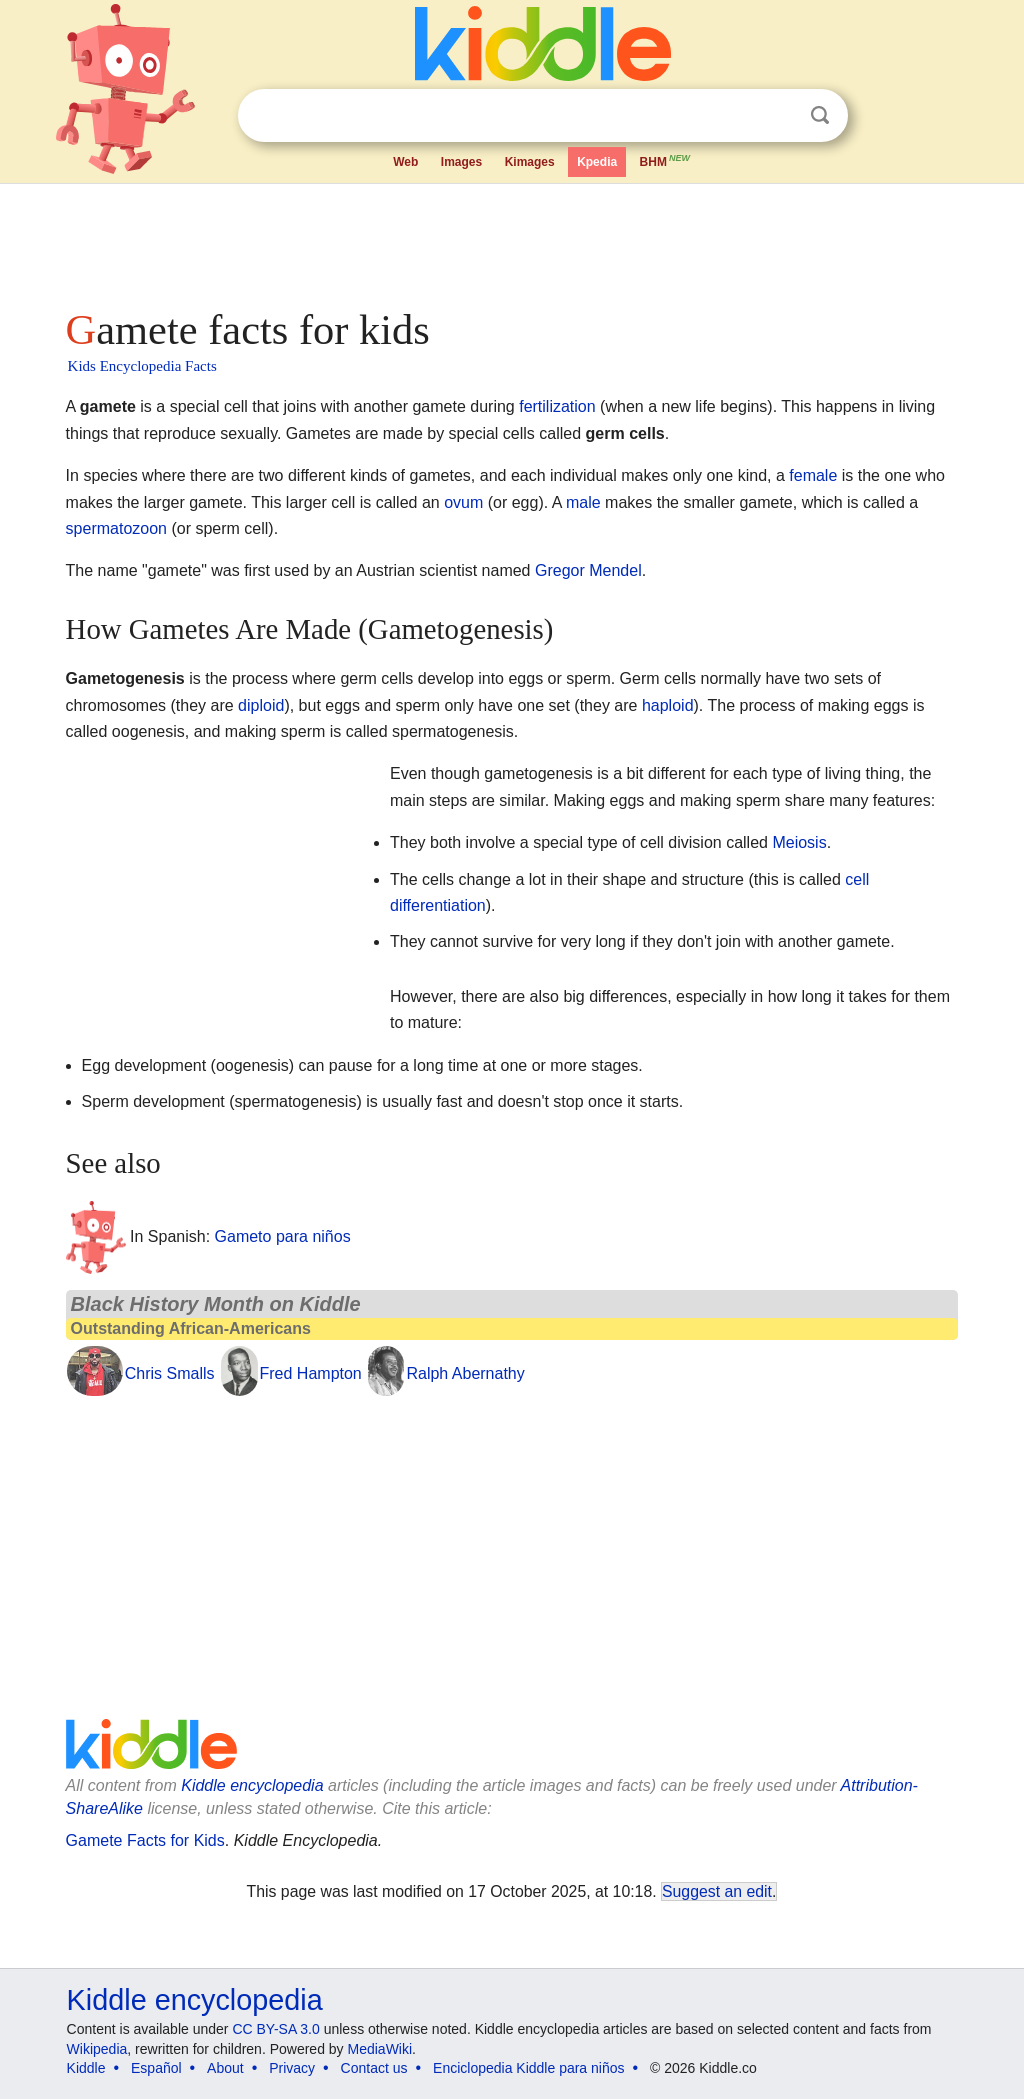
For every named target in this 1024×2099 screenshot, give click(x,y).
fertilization (557, 406)
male (583, 502)
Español (156, 2068)
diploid (261, 705)
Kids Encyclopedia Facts (142, 366)
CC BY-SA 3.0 (275, 2029)
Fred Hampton (311, 1373)
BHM (666, 160)
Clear (779, 116)
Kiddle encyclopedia (252, 1785)
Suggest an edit (717, 1891)
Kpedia (597, 162)
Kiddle (86, 2068)
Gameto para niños (283, 1235)
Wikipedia (97, 2049)
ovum (463, 502)
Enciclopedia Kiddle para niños (528, 2068)
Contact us (374, 2068)
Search (820, 115)
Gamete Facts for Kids (145, 1840)
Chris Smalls (170, 1373)
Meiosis (799, 842)
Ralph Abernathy (465, 1373)
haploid (668, 705)
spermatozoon (116, 528)
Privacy (292, 2068)
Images (461, 162)
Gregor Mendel (588, 570)
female (813, 475)
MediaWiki (380, 2049)
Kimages (530, 162)
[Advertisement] (511, 240)
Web (405, 162)
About (225, 2068)
